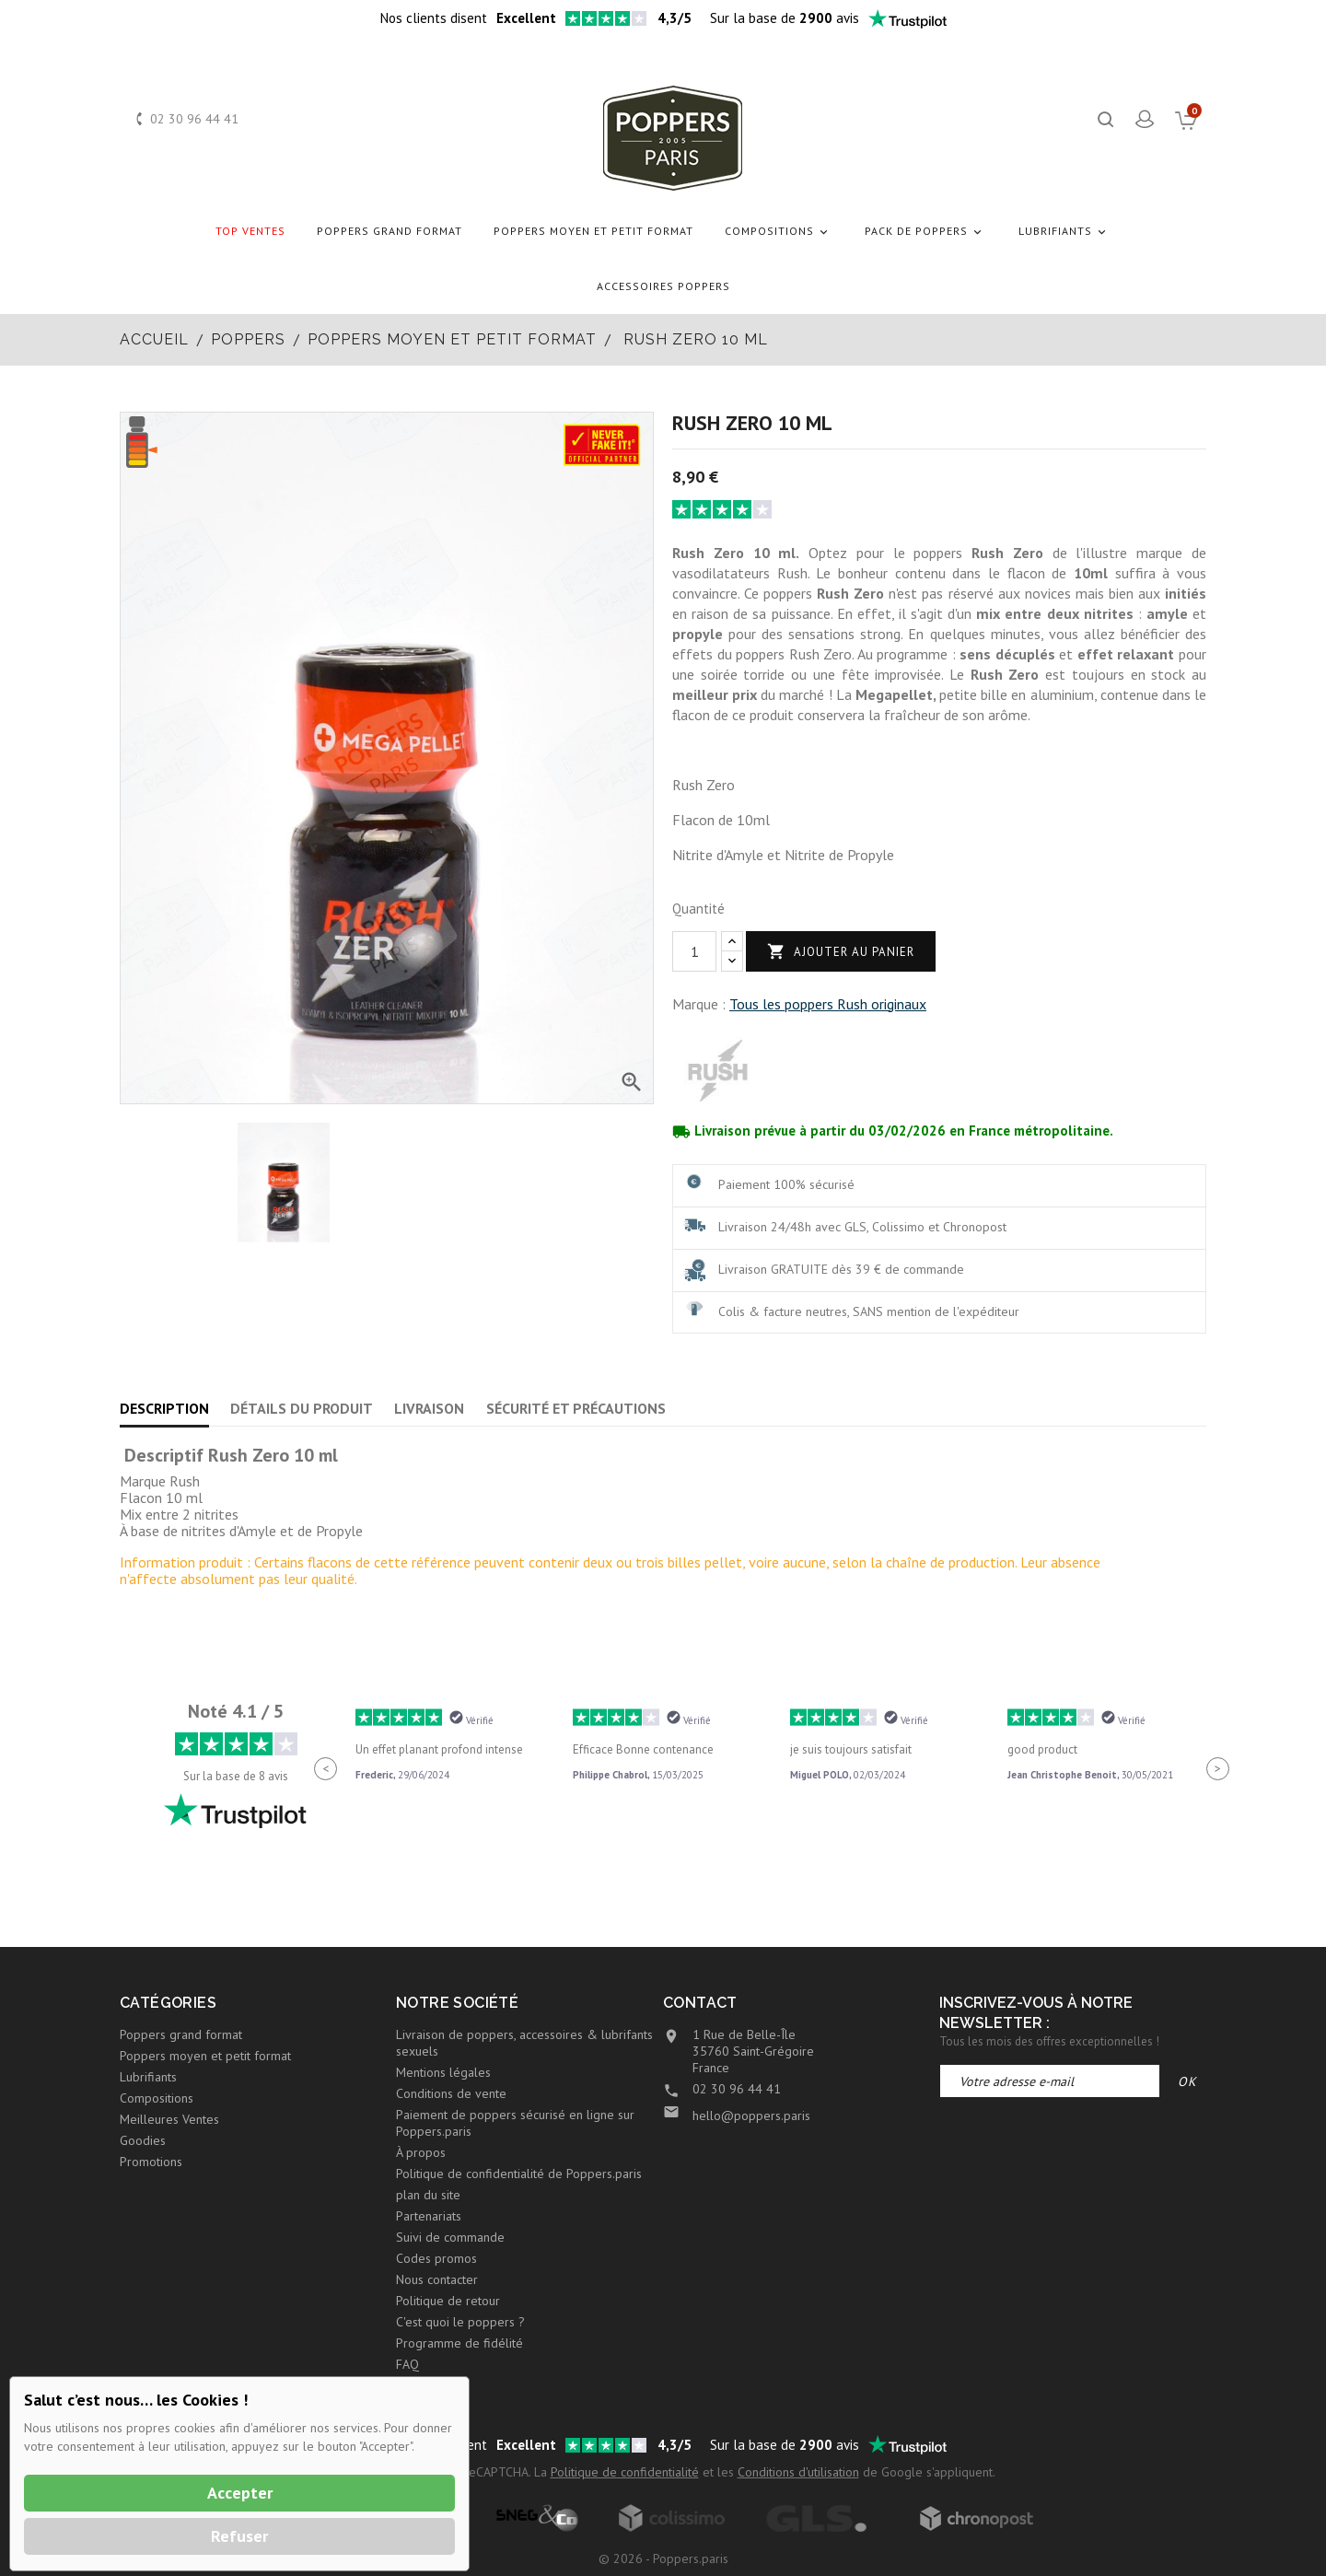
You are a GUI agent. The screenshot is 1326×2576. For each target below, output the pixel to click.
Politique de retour (448, 2300)
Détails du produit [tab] (301, 1408)
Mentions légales (443, 2072)
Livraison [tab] (429, 1408)
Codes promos (436, 2258)
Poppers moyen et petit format (593, 231)
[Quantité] (694, 951)
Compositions (779, 231)
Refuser (239, 2536)
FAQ (407, 2364)
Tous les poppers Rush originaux (827, 1004)
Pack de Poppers (926, 231)
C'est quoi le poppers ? (460, 2322)
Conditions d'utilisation (798, 2472)
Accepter (240, 2492)
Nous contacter (437, 2279)
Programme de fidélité (459, 2343)
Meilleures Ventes (169, 2119)
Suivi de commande (450, 2237)
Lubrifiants (1064, 231)
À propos (421, 2152)
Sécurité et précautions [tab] (576, 1408)
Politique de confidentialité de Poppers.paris (519, 2173)
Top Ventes (250, 231)
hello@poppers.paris (751, 2115)
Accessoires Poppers (663, 286)
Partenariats (428, 2216)
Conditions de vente (451, 2093)
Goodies (143, 2140)
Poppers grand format (389, 231)
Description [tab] (164, 1408)
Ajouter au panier (840, 952)
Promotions (151, 2161)
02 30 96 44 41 (194, 119)
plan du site (428, 2194)
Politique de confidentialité (625, 2472)
